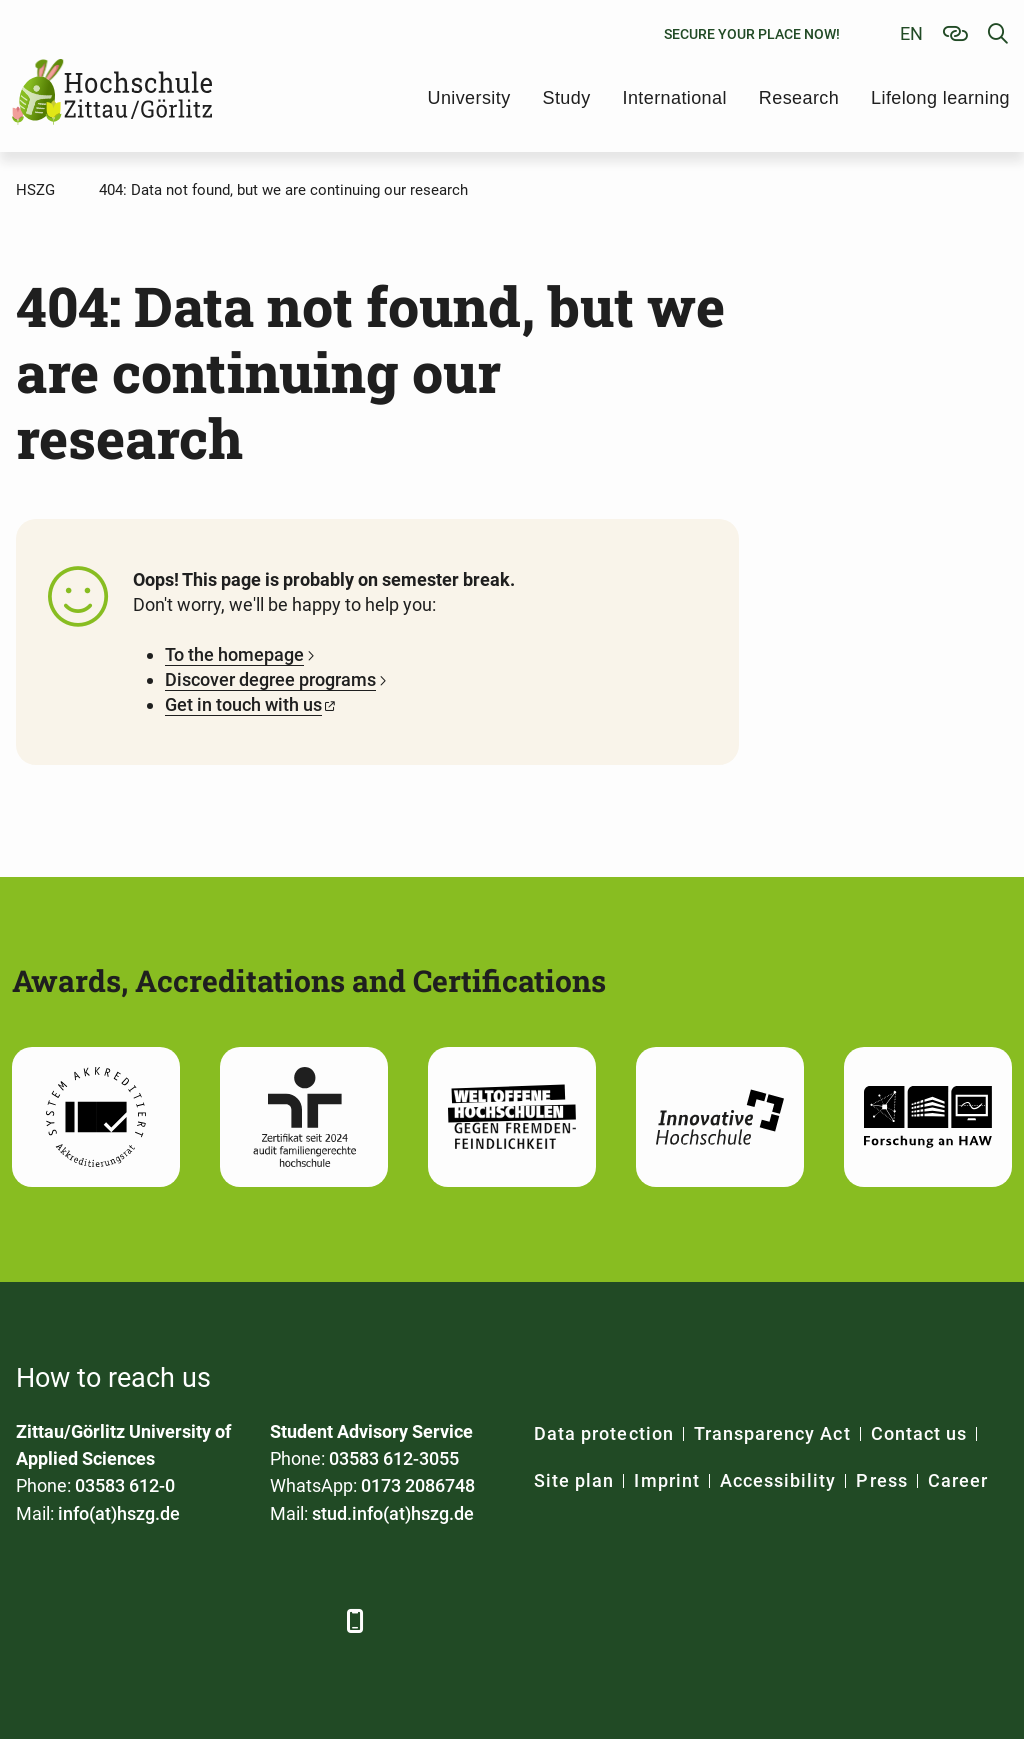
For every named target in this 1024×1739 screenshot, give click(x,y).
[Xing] (143, 1620)
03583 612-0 (125, 1485)
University (469, 98)
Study (567, 98)
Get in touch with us (243, 704)
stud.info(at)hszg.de (393, 1513)
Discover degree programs (270, 679)
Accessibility (778, 1480)
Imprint (666, 1480)
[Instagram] (253, 1620)
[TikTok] (308, 1620)
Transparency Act (772, 1433)
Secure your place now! (752, 34)
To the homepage (234, 654)
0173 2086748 (418, 1485)
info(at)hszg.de (119, 1513)
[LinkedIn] (88, 1620)
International (675, 98)
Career (958, 1480)
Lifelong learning (940, 98)
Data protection (604, 1433)
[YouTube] (198, 1620)
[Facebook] (33, 1620)
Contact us (919, 1433)
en (911, 33)
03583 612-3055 (394, 1458)
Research (799, 98)
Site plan (574, 1480)
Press (881, 1480)
